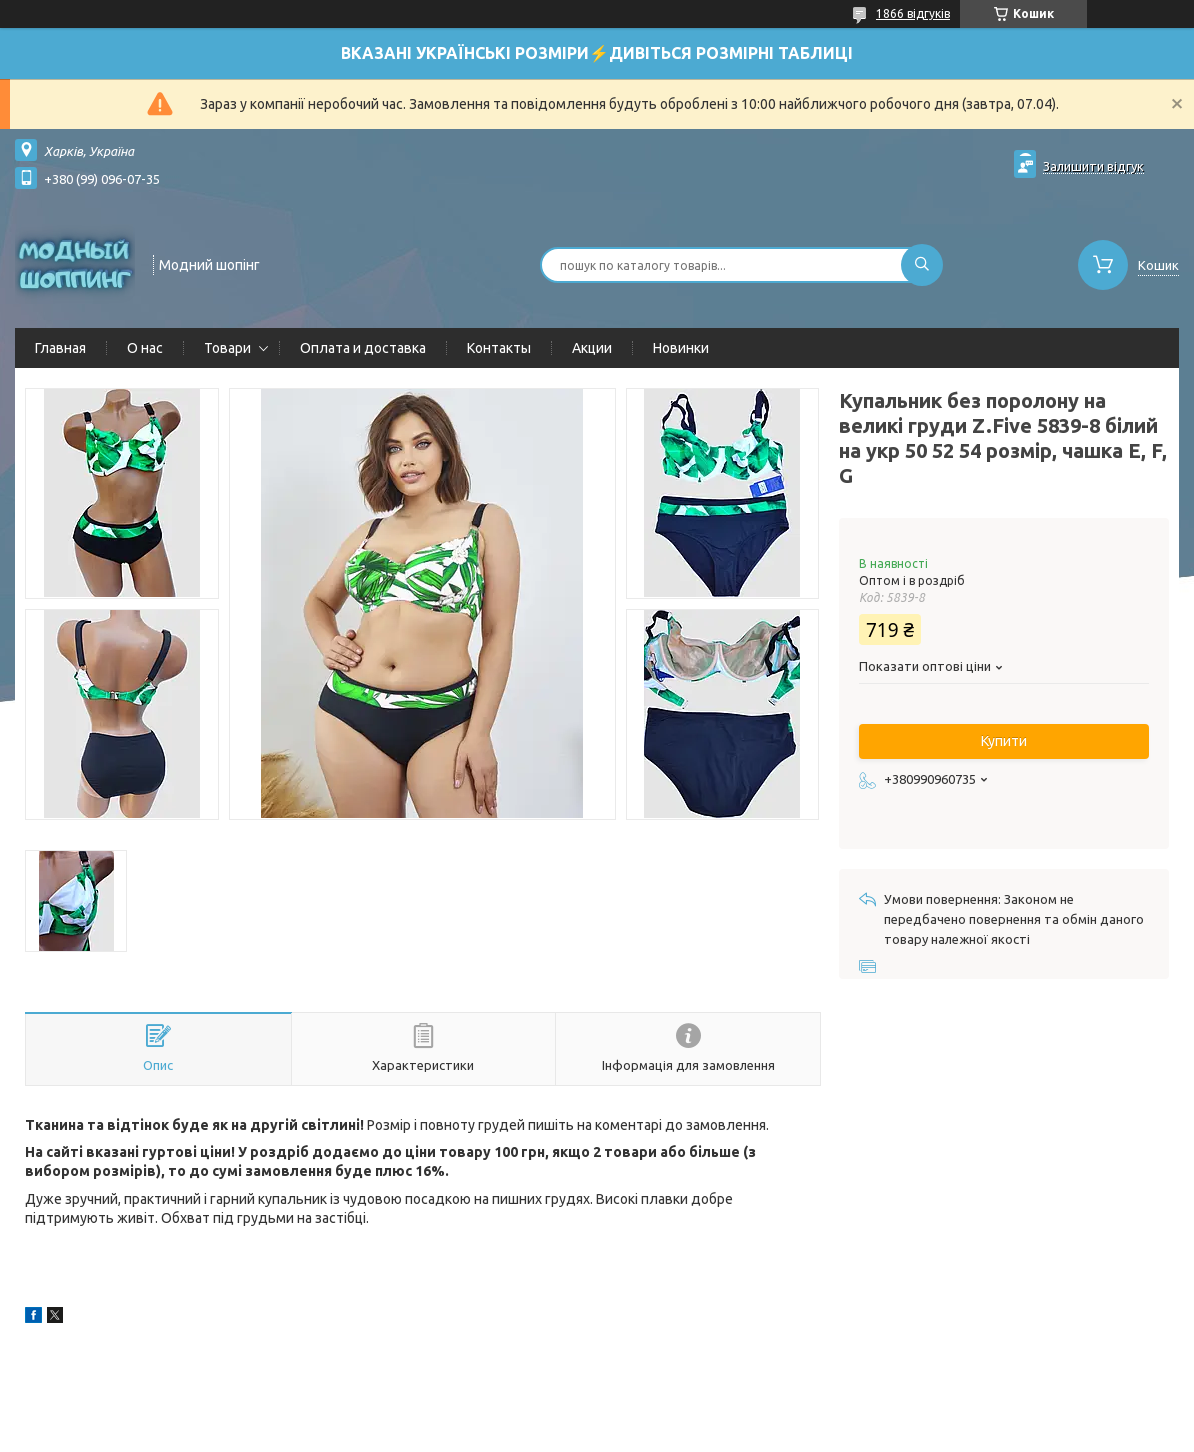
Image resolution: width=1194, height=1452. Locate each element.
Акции (592, 348)
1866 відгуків (913, 13)
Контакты (499, 348)
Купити (1004, 741)
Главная (60, 348)
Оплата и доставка (363, 348)
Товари (227, 348)
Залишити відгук (1093, 166)
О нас (145, 348)
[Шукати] (922, 265)
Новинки (681, 348)
